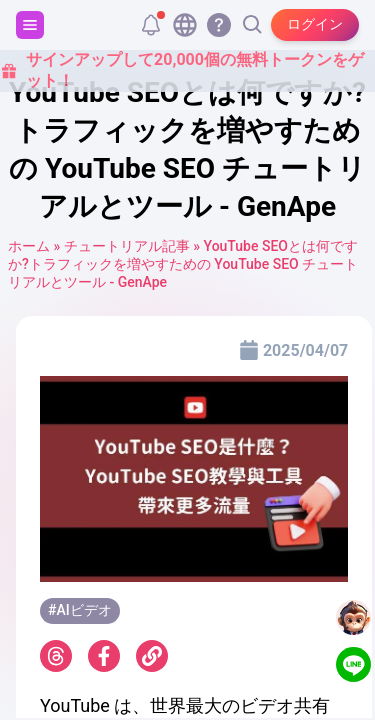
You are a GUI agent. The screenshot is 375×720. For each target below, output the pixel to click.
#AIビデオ (80, 610)
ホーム (29, 246)
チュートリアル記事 (127, 246)
